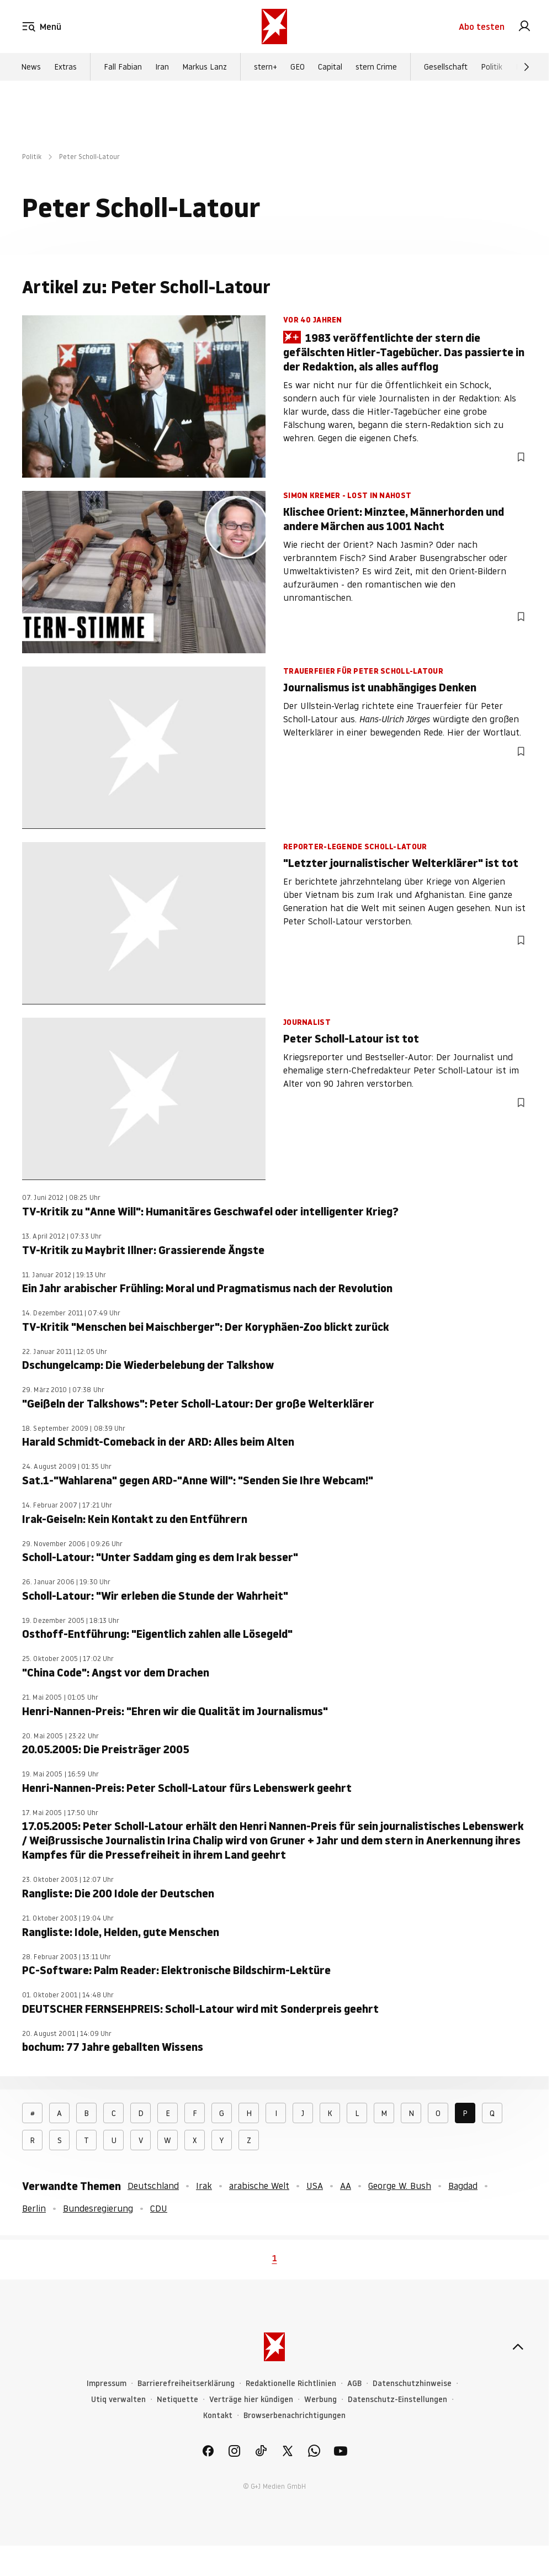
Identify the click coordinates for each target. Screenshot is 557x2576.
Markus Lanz (204, 67)
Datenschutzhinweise (412, 2383)
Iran (162, 67)
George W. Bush (399, 2185)
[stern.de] (274, 26)
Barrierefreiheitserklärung (186, 2383)
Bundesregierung (98, 2208)
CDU (158, 2208)
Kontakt (217, 2415)
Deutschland (153, 2185)
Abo (482, 26)
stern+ (265, 67)
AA (345, 2185)
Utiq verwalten (118, 2399)
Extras (65, 67)
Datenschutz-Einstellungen (397, 2399)
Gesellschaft (446, 67)
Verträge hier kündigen (251, 2399)
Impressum (106, 2383)
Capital (330, 67)
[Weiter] (526, 67)
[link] (524, 26)
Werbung (320, 2399)
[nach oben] (518, 2347)
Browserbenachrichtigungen (294, 2415)
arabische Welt (259, 2185)
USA (314, 2185)
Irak (204, 2185)
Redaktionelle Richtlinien (291, 2383)
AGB (354, 2383)
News (31, 67)
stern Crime (376, 67)
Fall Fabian (123, 67)
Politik (491, 67)
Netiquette (177, 2399)
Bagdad (463, 2185)
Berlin (34, 2208)
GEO (297, 67)
